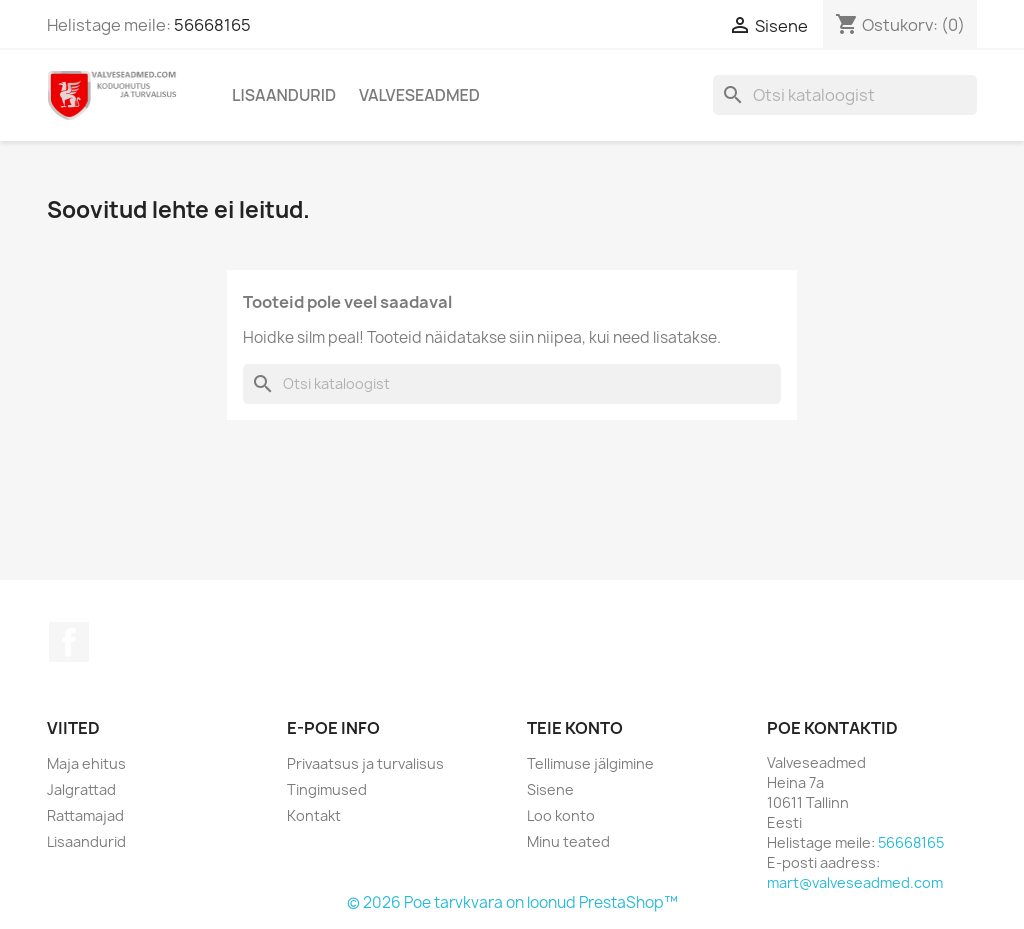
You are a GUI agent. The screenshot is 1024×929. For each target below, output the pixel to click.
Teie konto (575, 728)
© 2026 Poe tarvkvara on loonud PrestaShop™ (512, 902)
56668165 (212, 25)
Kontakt (314, 815)
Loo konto (561, 815)
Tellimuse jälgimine (590, 763)
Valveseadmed (419, 95)
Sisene (550, 789)
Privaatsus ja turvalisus (365, 763)
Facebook (69, 642)
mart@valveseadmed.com (855, 882)
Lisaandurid (284, 95)
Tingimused (327, 789)
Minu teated (568, 841)
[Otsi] (845, 95)
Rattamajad (85, 815)
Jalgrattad (81, 789)
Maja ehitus (86, 763)
